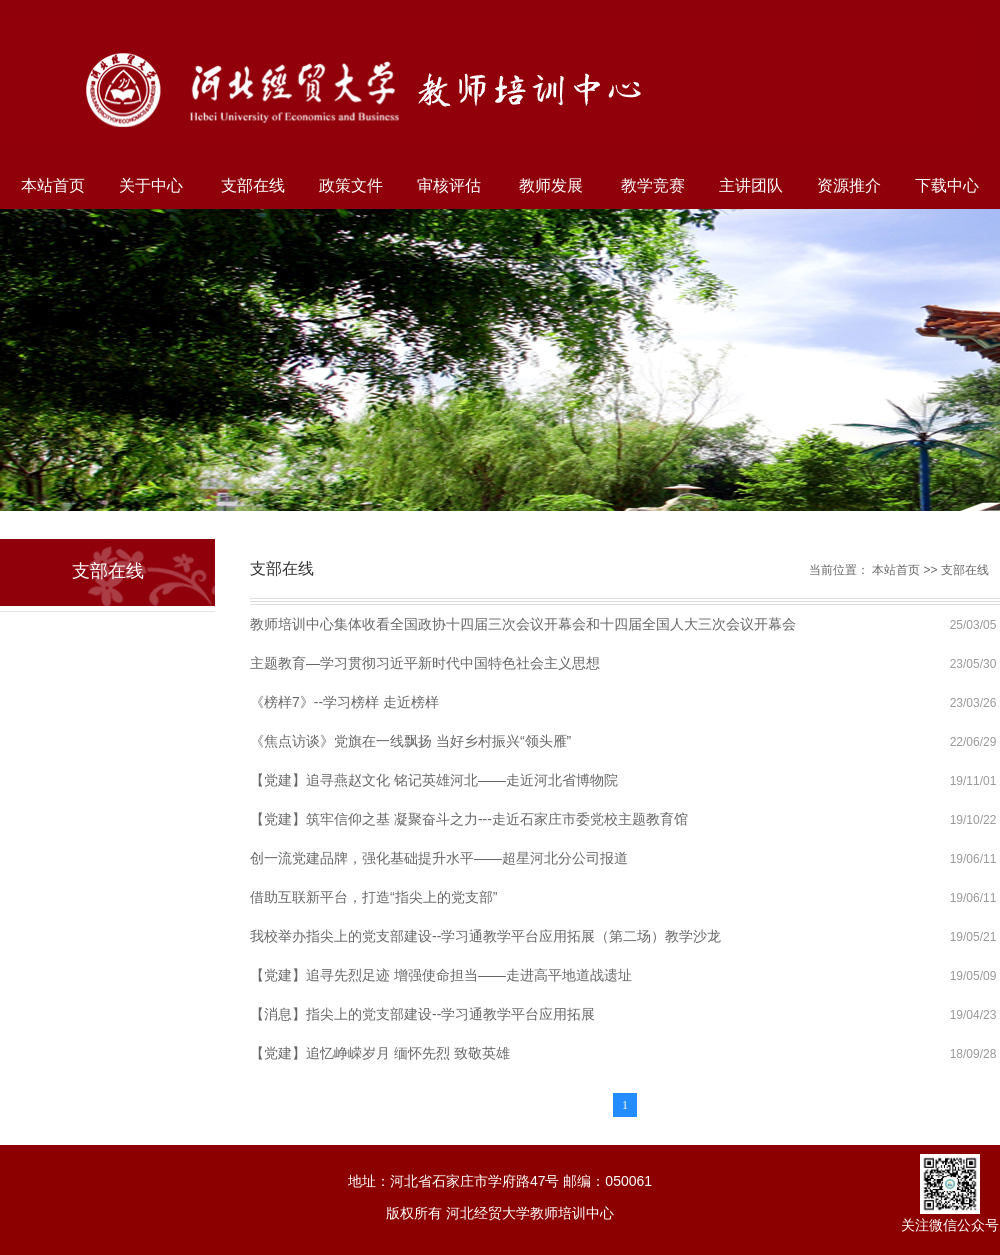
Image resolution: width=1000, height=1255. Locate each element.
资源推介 (849, 185)
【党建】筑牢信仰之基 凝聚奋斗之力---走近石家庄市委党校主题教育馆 (469, 819)
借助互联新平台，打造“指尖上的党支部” (373, 897)
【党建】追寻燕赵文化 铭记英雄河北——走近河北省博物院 (434, 780)
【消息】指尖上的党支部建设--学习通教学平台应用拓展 (422, 1014)
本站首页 (53, 185)
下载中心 (947, 185)
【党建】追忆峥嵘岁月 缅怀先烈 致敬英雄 (380, 1053)
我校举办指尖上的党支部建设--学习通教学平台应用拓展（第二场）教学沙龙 (485, 936)
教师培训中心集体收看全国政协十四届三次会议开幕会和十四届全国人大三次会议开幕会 (523, 624)
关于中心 (151, 185)
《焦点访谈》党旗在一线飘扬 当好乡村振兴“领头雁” (410, 741)
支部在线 (253, 185)
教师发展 (551, 185)
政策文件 (351, 185)
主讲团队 (751, 185)
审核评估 (449, 185)
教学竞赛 (653, 185)
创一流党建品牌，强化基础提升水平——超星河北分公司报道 (439, 858)
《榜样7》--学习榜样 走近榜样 (344, 702)
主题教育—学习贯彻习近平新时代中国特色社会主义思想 (425, 663)
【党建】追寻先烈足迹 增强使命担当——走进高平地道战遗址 (441, 975)
